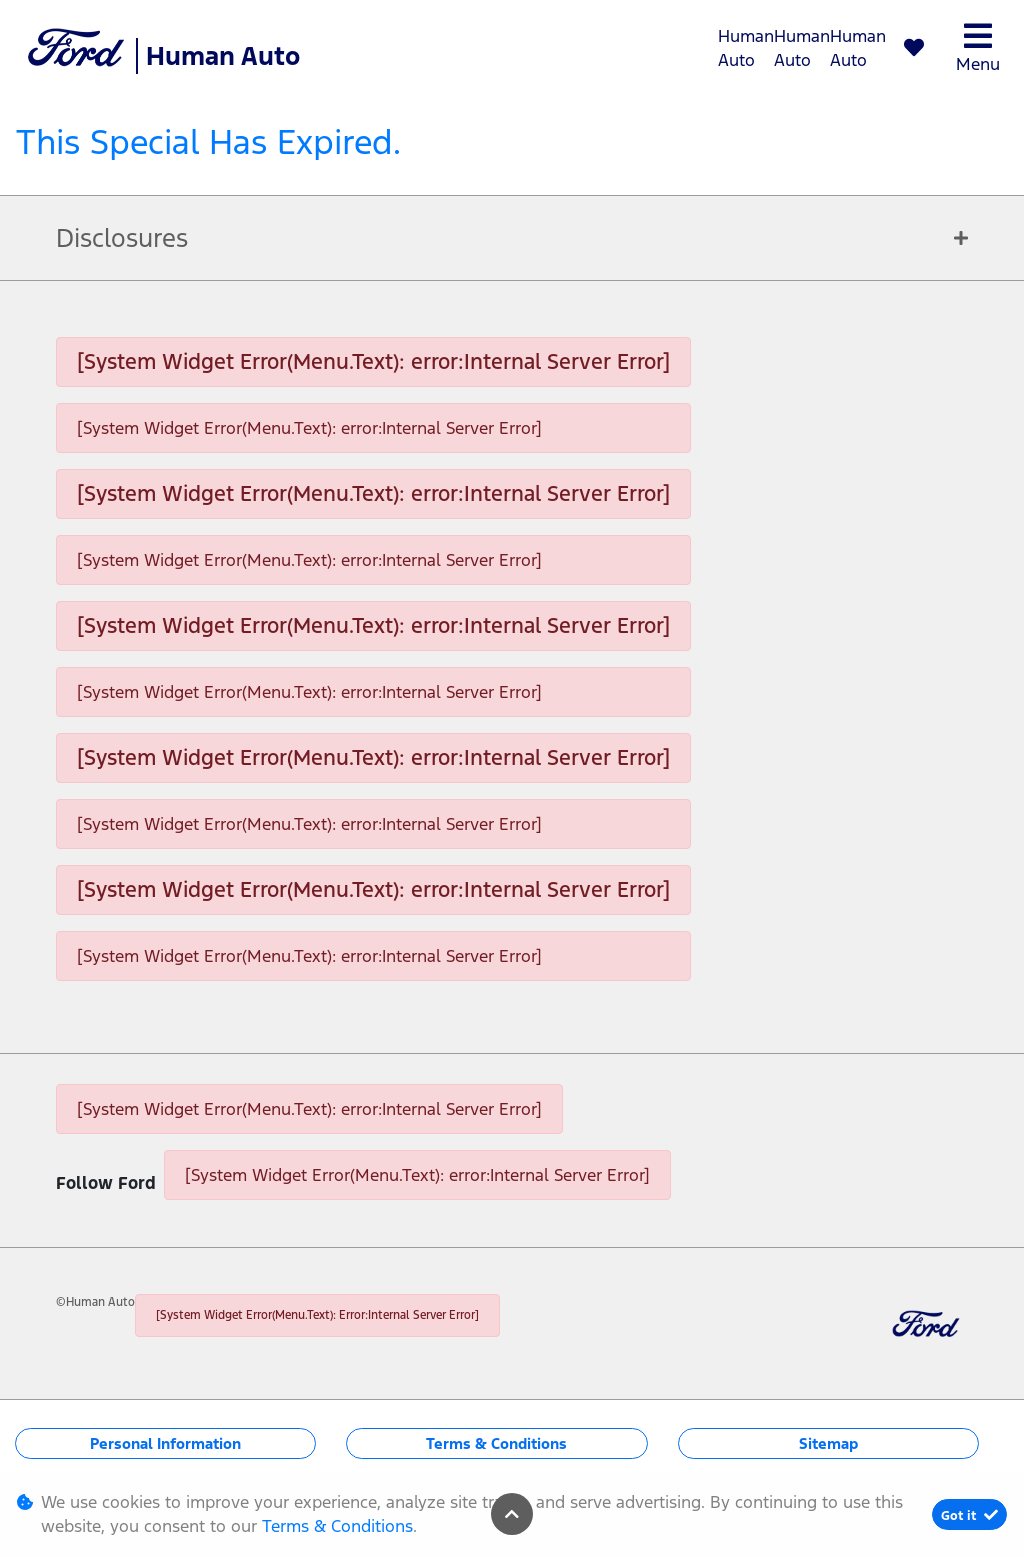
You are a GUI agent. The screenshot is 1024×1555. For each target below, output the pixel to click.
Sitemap (828, 1443)
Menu (978, 47)
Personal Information (165, 1443)
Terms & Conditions (496, 1443)
